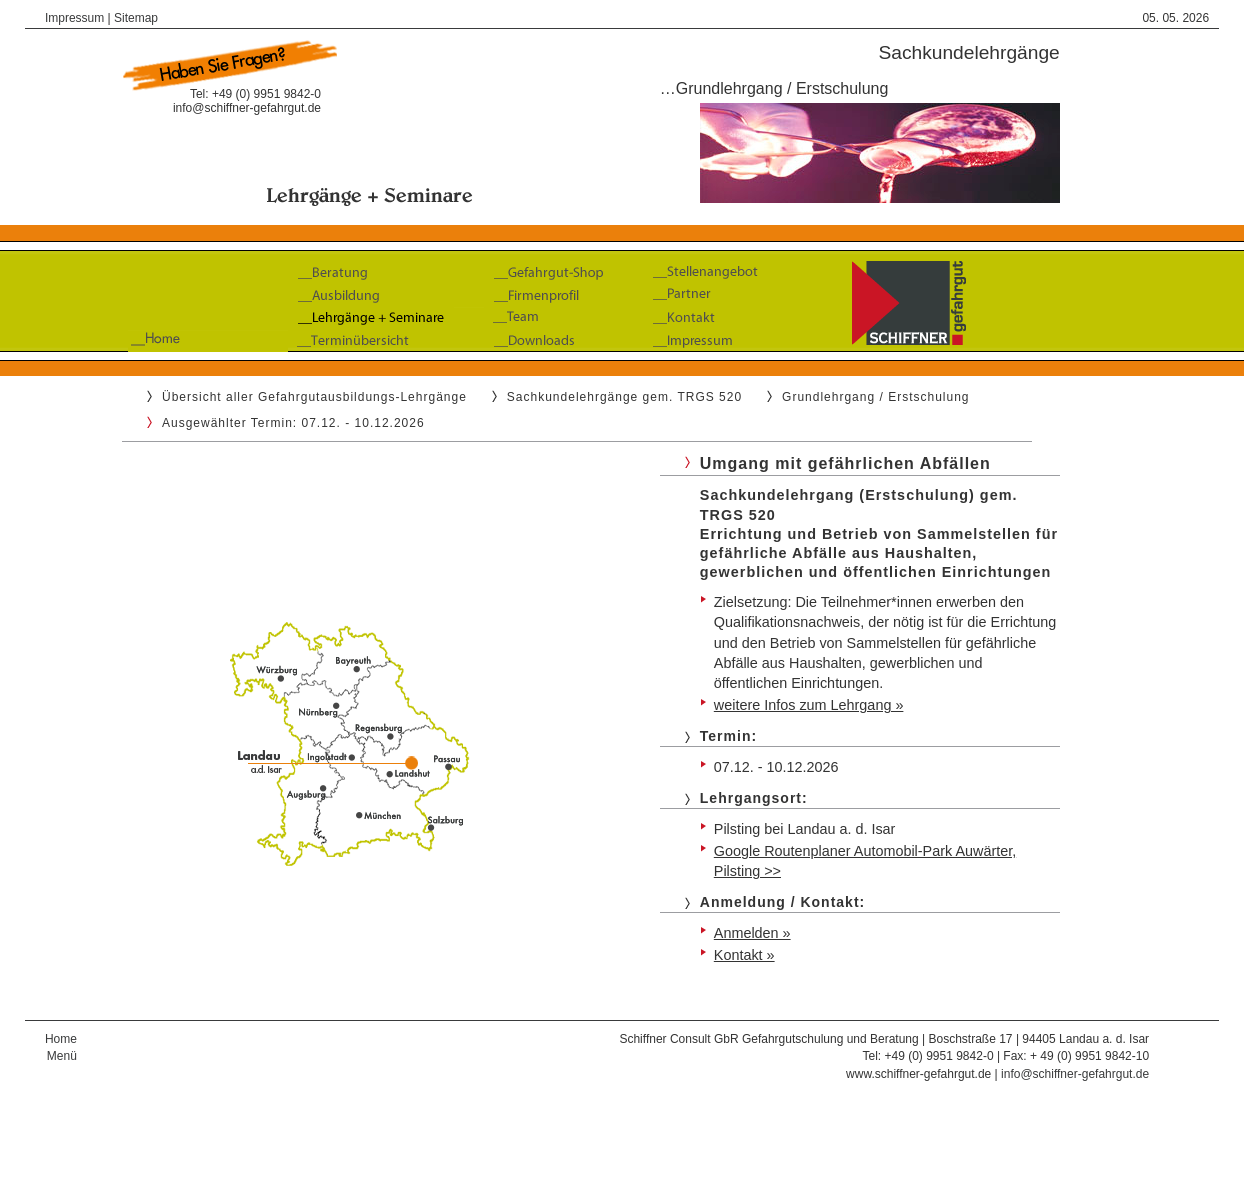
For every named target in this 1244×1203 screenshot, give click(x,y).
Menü (62, 1056)
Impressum (74, 18)
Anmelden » (752, 933)
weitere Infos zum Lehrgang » (809, 705)
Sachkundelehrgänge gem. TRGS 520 (624, 397)
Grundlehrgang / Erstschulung (875, 397)
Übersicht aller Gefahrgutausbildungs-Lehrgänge (314, 397)
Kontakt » (744, 955)
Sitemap (136, 18)
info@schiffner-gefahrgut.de (247, 108)
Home (61, 1039)
